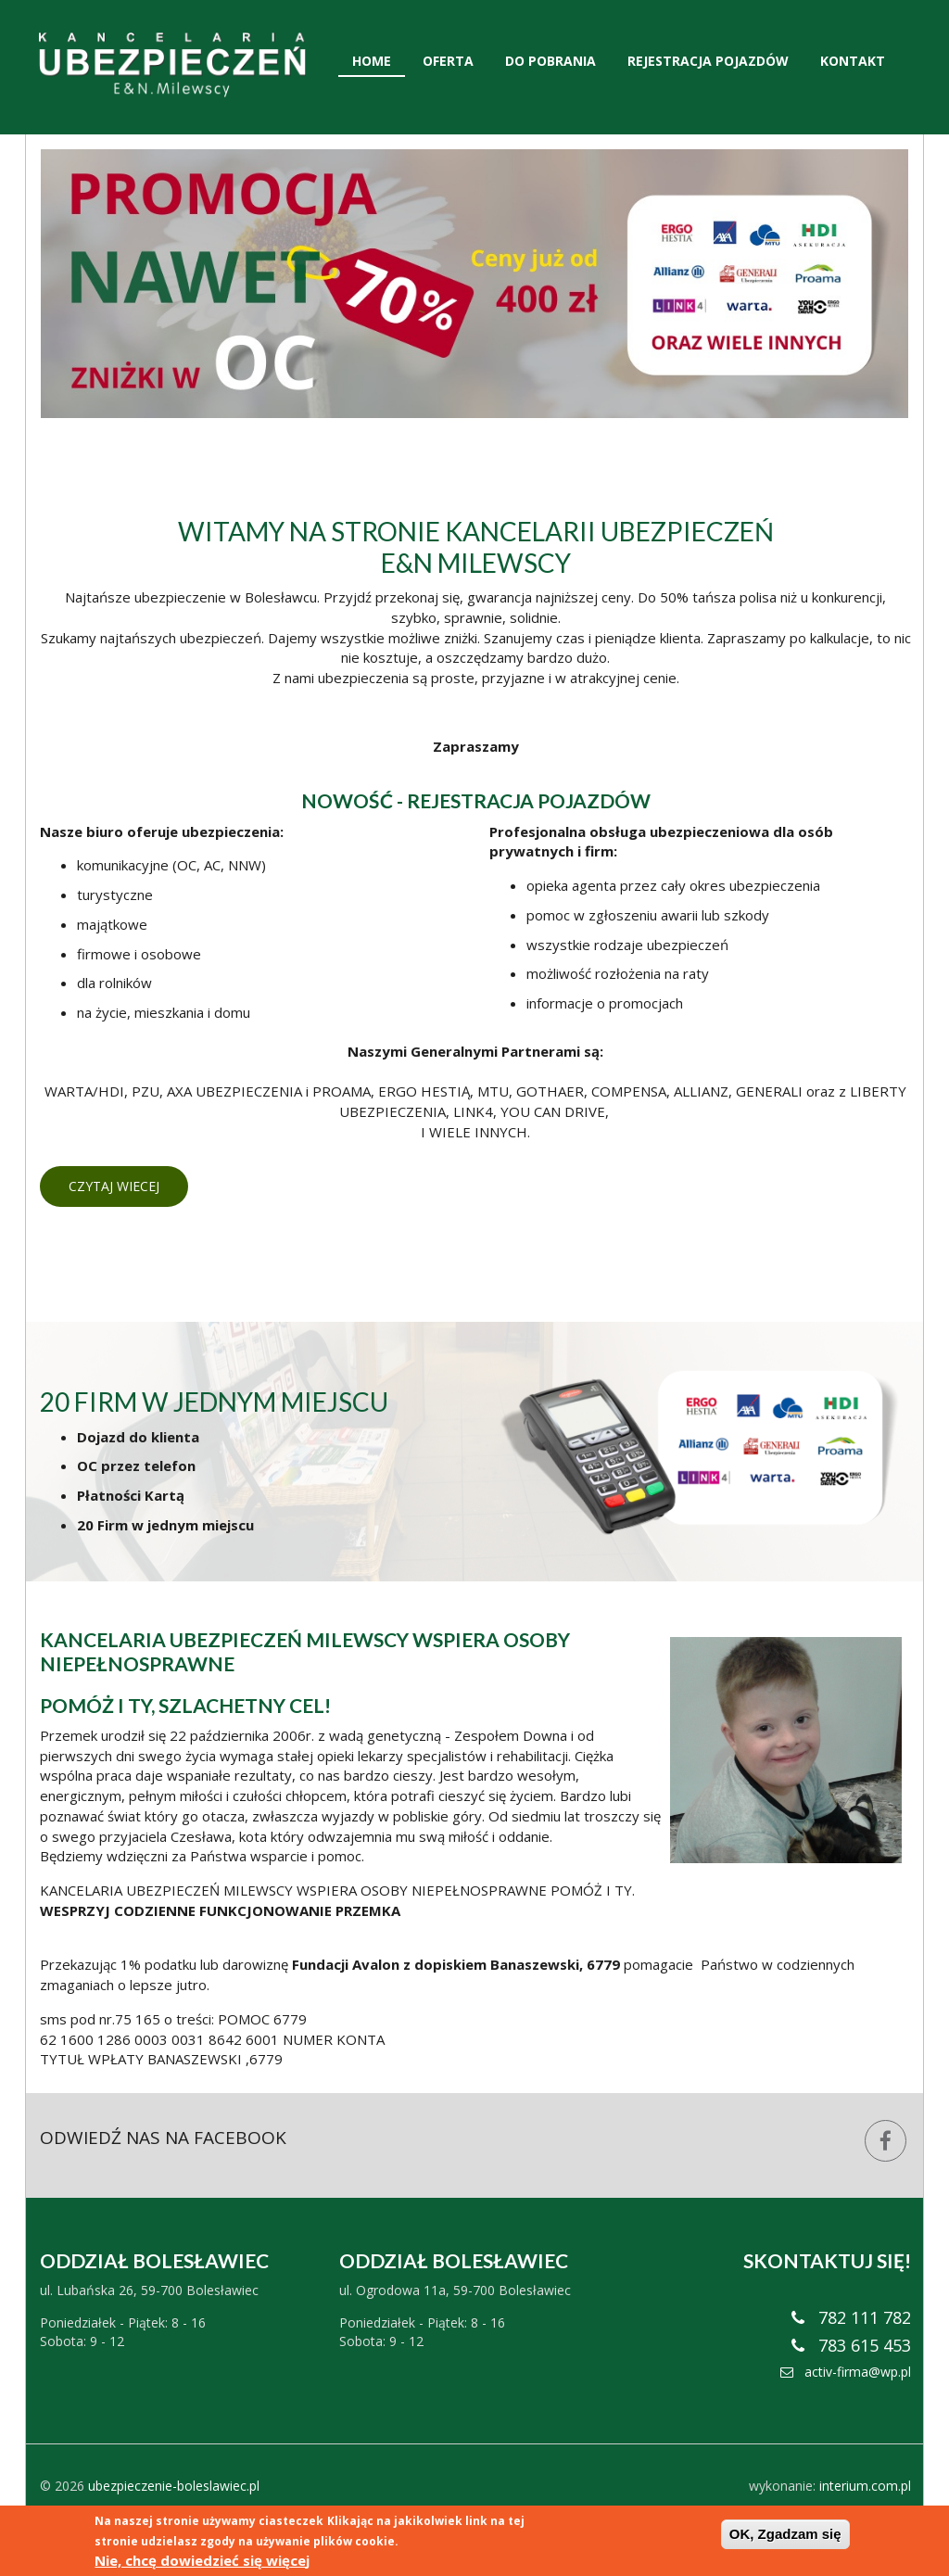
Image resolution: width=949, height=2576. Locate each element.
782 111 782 (851, 2317)
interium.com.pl (865, 2485)
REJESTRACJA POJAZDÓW (529, 800)
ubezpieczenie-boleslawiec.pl (173, 2485)
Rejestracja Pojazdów (708, 61)
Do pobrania (550, 61)
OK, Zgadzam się (785, 2534)
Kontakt (852, 61)
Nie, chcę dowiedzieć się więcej (202, 2560)
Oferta (448, 61)
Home (371, 61)
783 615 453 (851, 2345)
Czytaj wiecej (114, 1186)
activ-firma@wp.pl (845, 2371)
